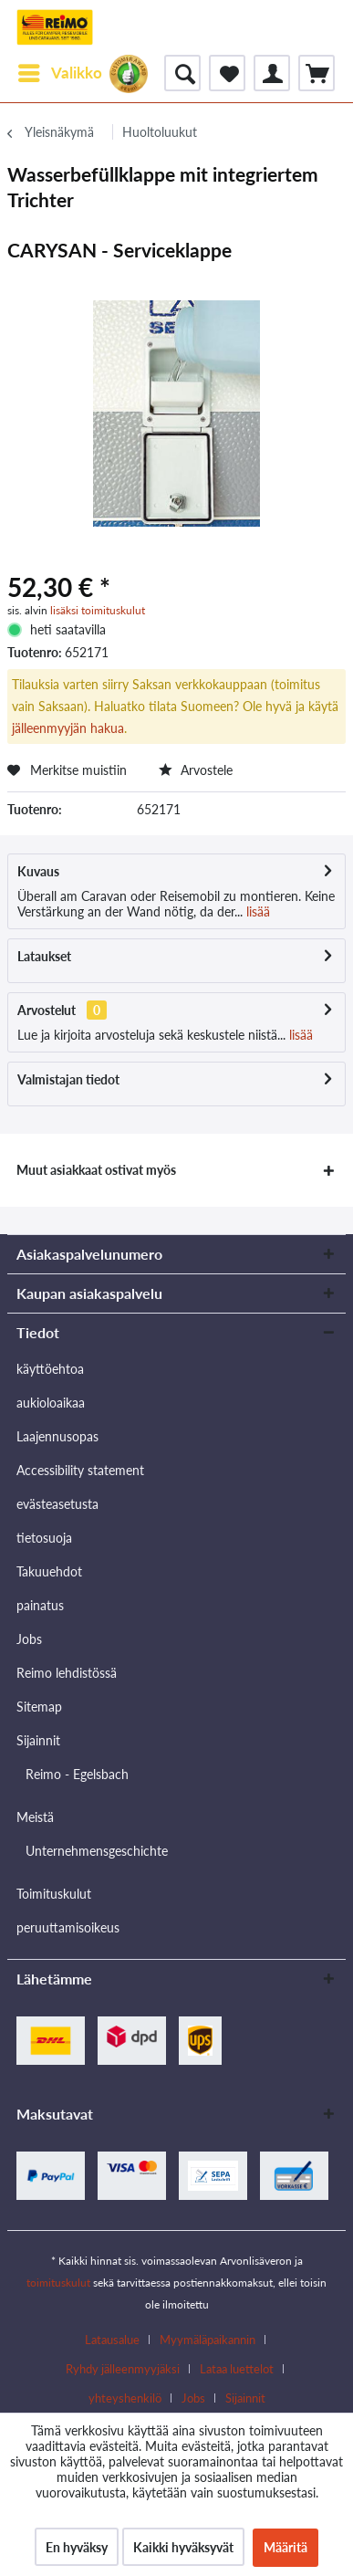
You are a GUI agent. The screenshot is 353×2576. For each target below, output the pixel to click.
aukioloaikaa (50, 1402)
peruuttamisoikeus (67, 1927)
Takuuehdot (49, 1571)
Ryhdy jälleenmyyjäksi (123, 2368)
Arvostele (196, 770)
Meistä (35, 1817)
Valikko (60, 70)
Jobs (29, 1639)
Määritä (285, 2547)
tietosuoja (44, 1537)
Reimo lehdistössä (66, 1673)
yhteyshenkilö (124, 2398)
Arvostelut (46, 1010)
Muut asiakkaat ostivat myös (96, 1170)
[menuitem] (59, 73)
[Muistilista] (227, 73)
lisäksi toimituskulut (97, 610)
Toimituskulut (53, 1893)
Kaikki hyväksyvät (183, 2547)
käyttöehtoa (50, 1369)
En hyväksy (77, 2547)
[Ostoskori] (316, 73)
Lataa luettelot (237, 2368)
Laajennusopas (57, 1436)
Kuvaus (38, 871)
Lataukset (44, 956)
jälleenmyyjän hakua (68, 728)
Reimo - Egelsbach (77, 1774)
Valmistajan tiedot (68, 1079)
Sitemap (39, 1706)
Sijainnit (38, 1740)
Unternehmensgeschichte (97, 1851)
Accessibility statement (80, 1470)
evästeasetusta (57, 1504)
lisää (256, 911)
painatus (40, 1605)
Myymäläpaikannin (207, 2339)
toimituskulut (58, 2282)
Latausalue (112, 2339)
